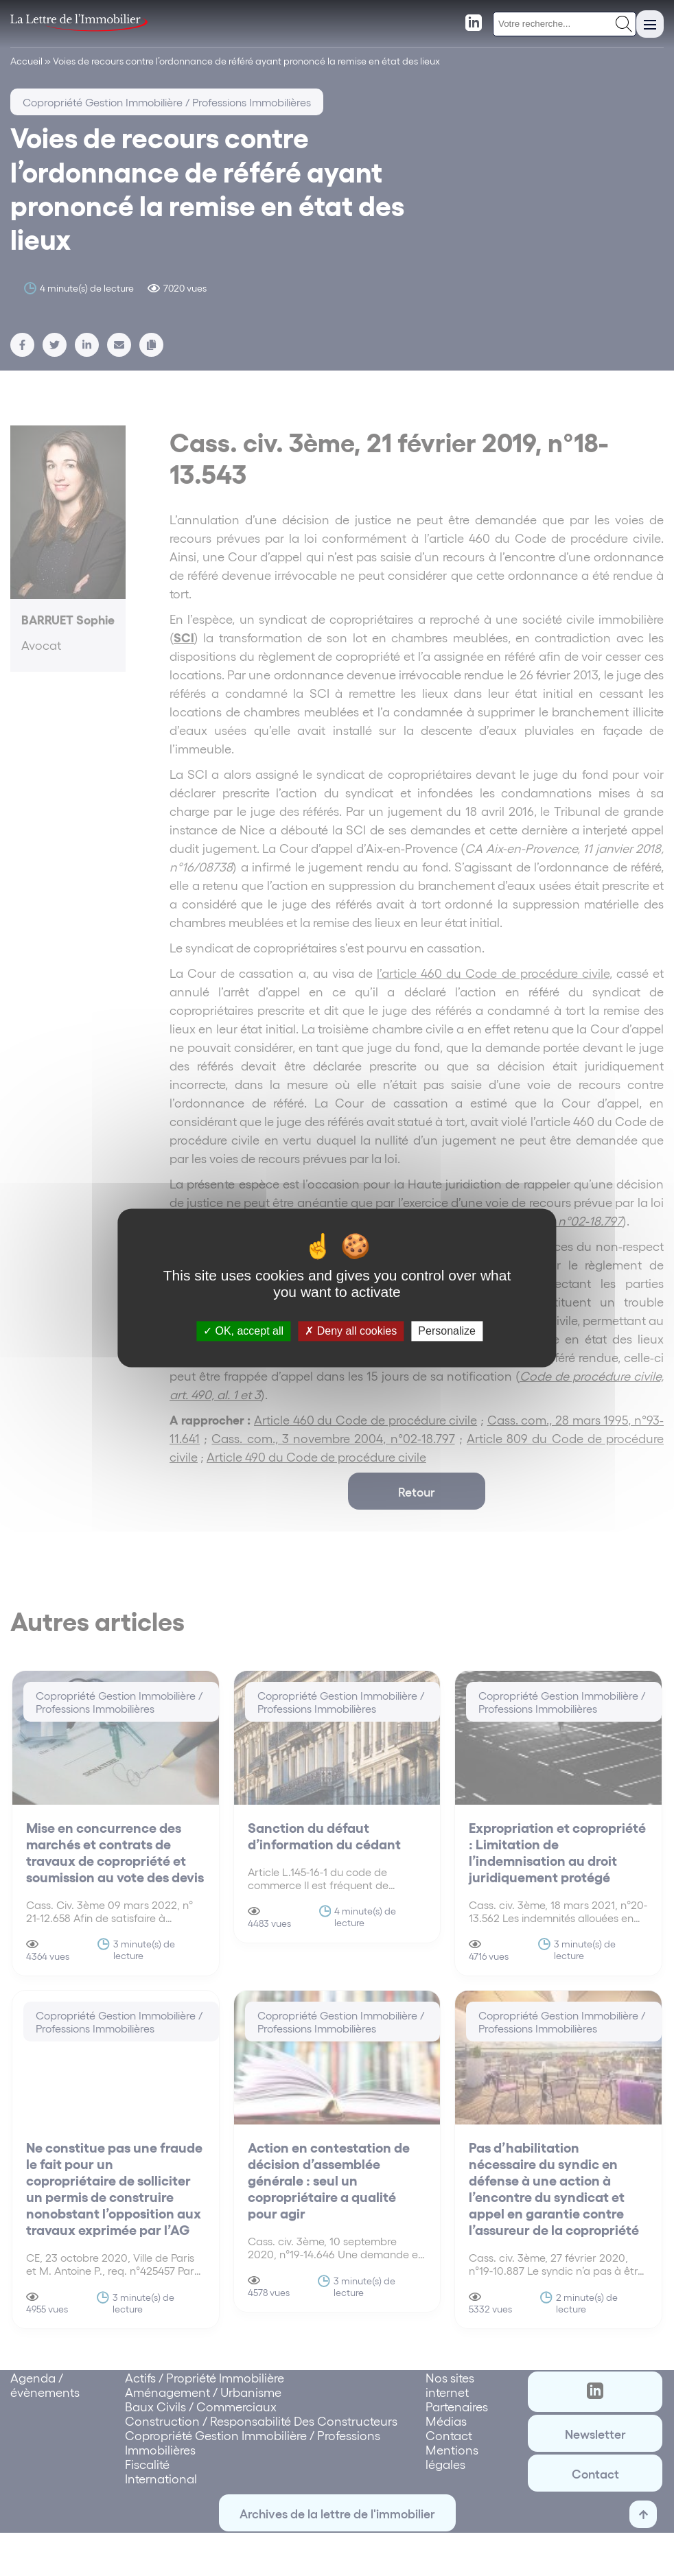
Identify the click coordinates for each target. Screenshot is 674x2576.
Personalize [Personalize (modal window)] (447, 1331)
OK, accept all (243, 1331)
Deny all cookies (351, 1331)
